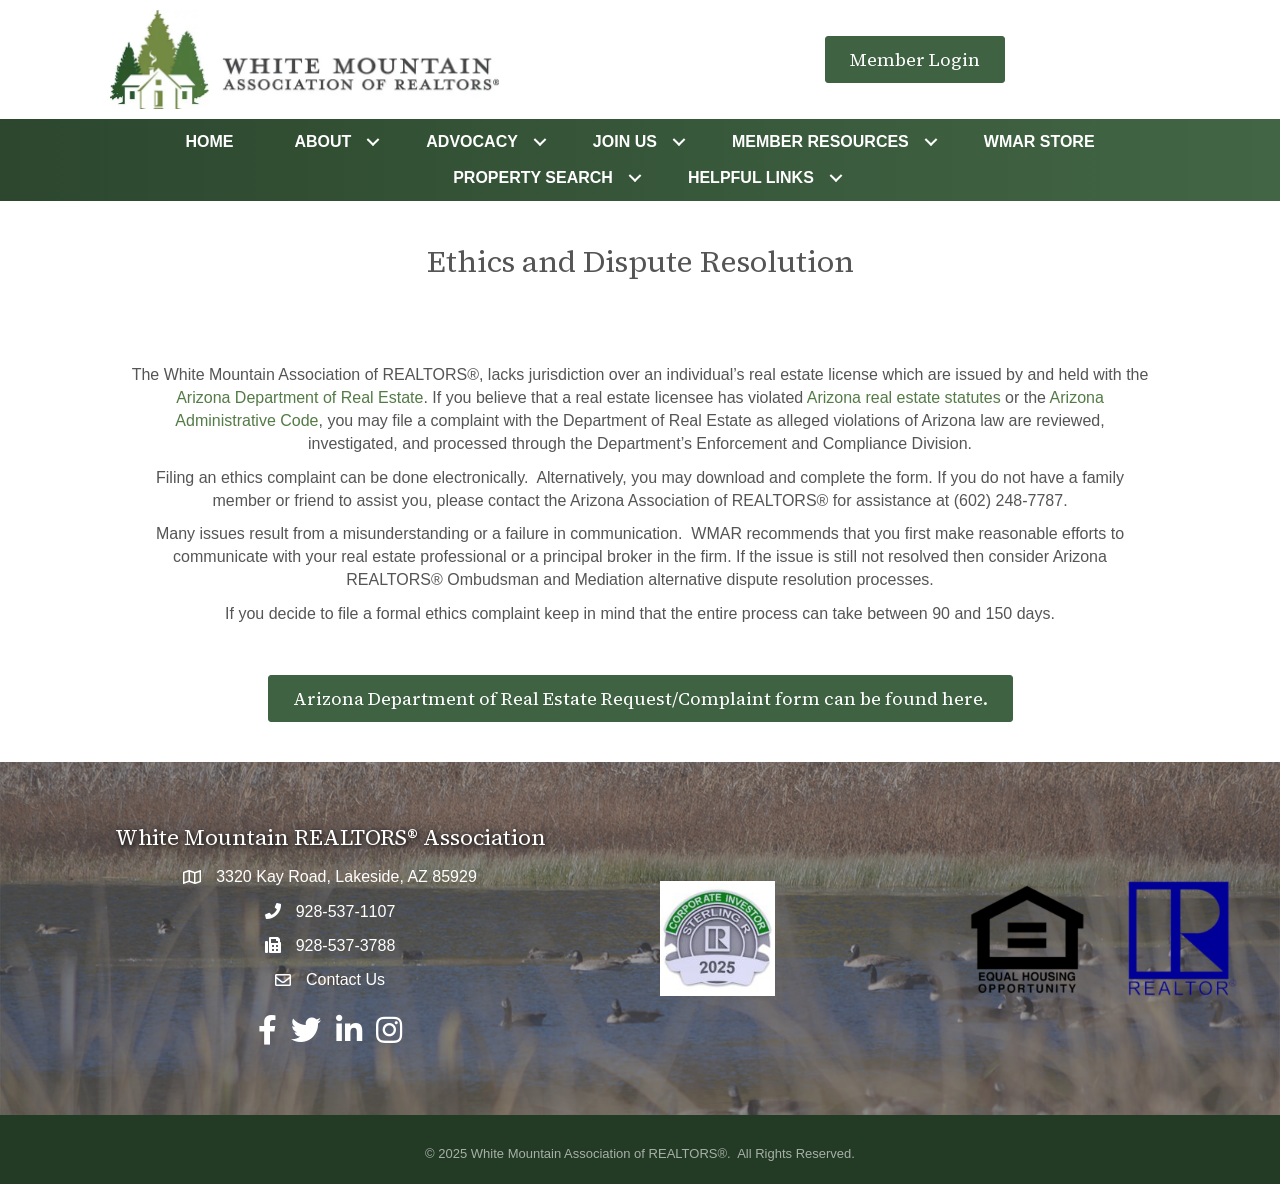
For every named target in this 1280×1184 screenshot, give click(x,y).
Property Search (533, 177)
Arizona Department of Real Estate (299, 397)
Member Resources (820, 141)
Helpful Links (751, 177)
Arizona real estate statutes (904, 397)
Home (209, 141)
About (322, 141)
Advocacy (472, 141)
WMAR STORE (1039, 141)
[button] (915, 60)
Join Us (625, 141)
